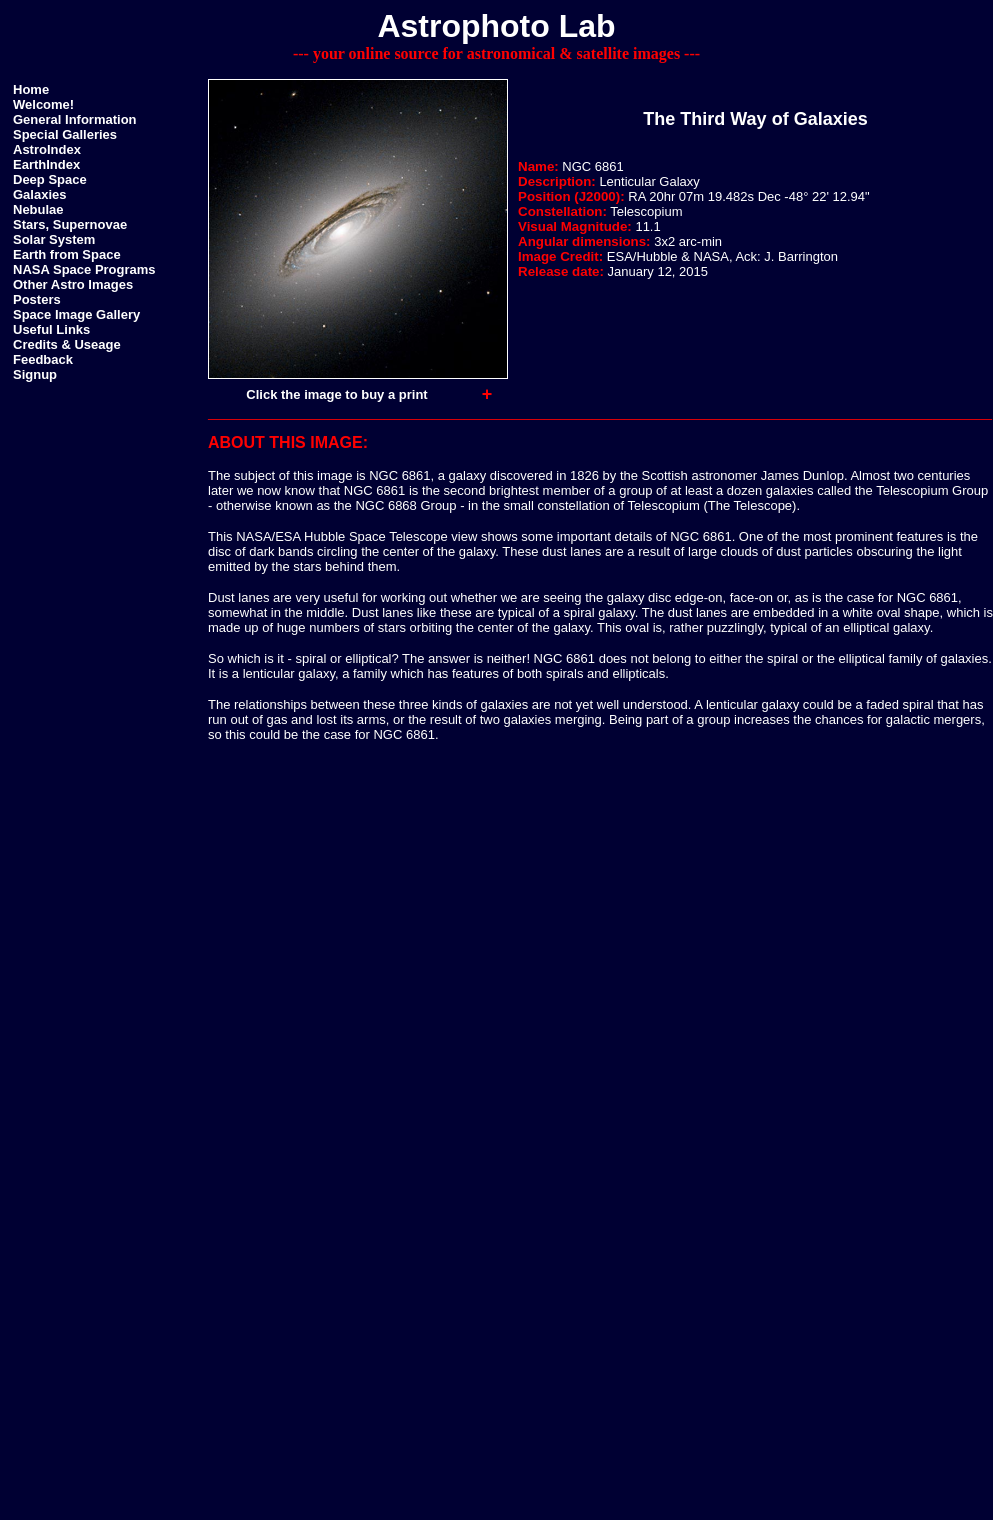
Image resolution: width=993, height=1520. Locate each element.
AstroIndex (47, 149)
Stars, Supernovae (70, 224)
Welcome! (43, 104)
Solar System (54, 239)
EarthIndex (46, 164)
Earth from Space (67, 254)
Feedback (43, 359)
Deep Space (50, 179)
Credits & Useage (67, 344)
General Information (75, 119)
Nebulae (38, 209)
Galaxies (40, 194)
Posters (37, 299)
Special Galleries (65, 134)
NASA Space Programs (84, 269)
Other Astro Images (73, 284)
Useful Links (51, 329)
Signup (35, 374)
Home (31, 89)
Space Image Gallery (76, 314)
